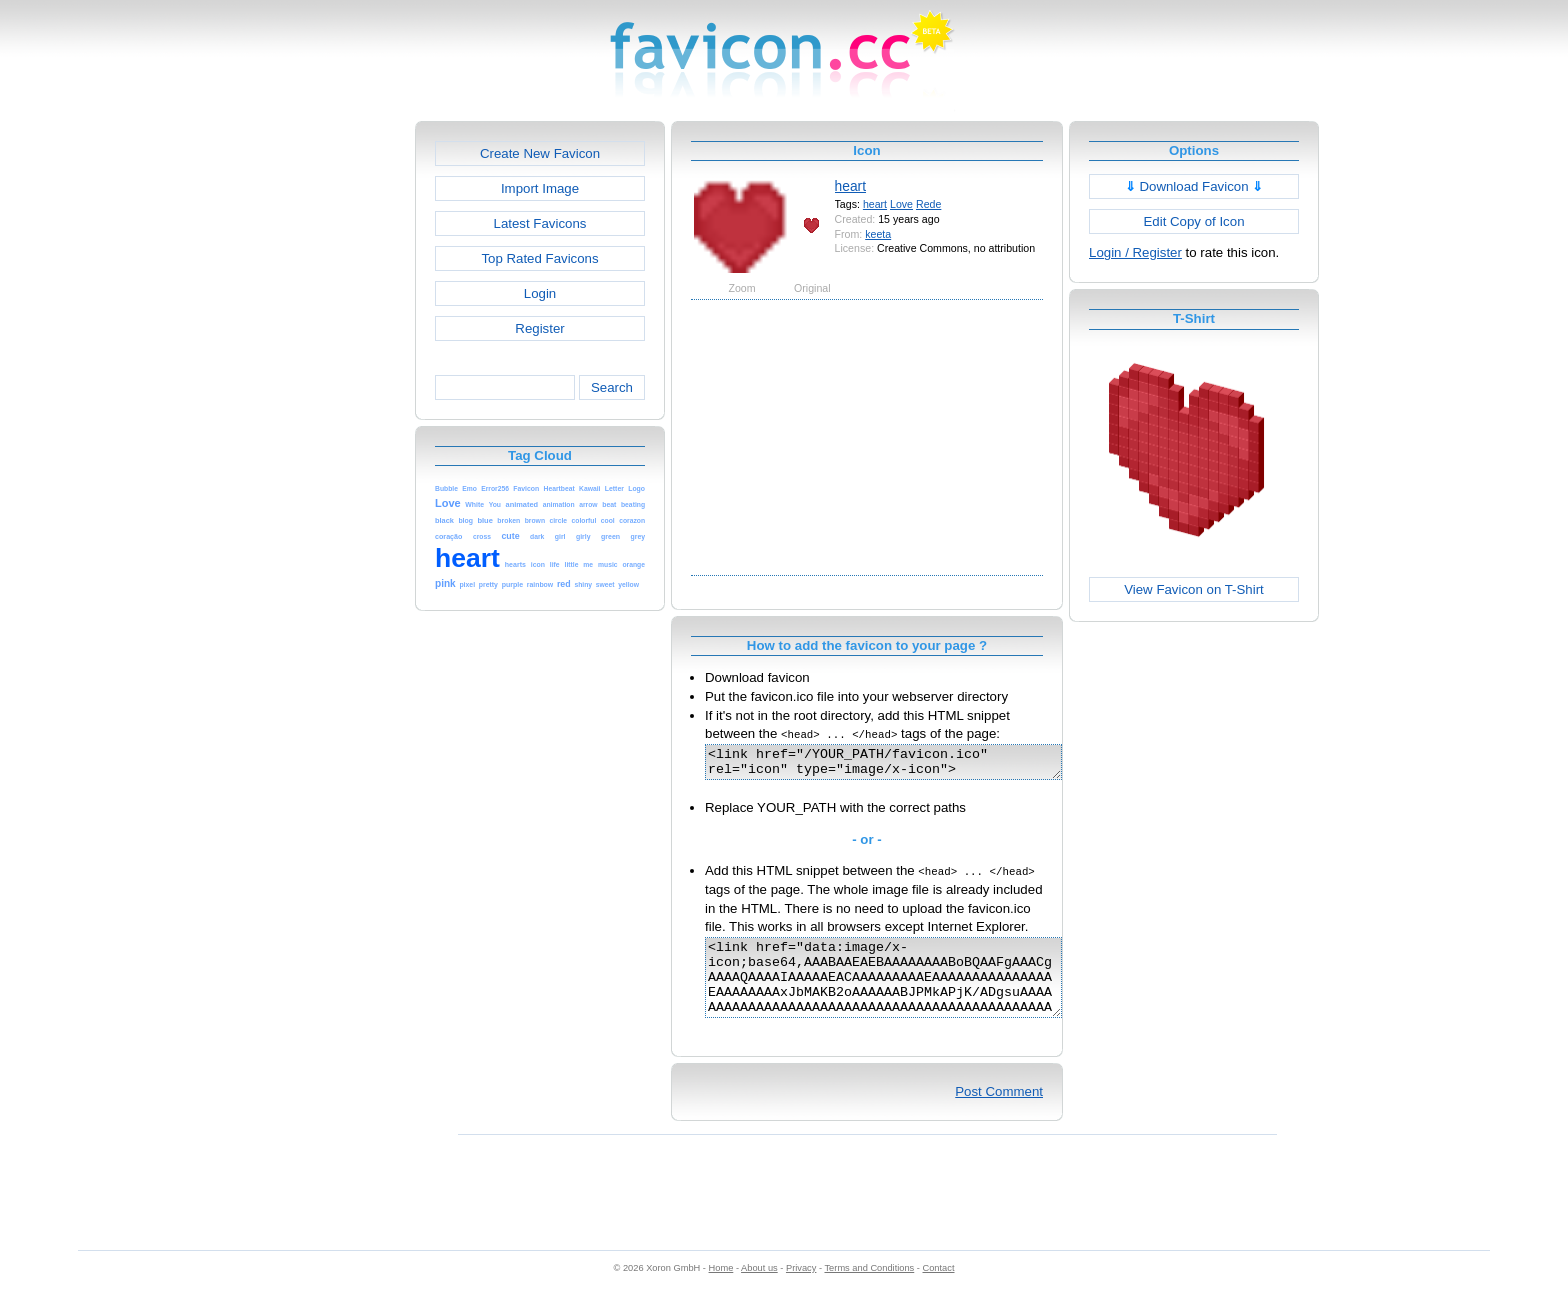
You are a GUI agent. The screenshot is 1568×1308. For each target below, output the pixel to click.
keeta (878, 234)
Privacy (801, 1289)
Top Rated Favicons (539, 258)
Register (539, 328)
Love (901, 204)
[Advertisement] (329, 421)
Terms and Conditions (869, 1289)
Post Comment (999, 1112)
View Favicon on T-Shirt (1194, 589)
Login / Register (1135, 252)
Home (721, 1289)
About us (759, 1289)
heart (850, 186)
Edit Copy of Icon (1193, 221)
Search (612, 387)
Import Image (540, 188)
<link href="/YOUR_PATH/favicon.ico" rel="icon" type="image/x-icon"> (904, 765)
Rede (928, 204)
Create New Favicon (540, 153)
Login (540, 293)
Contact (939, 1289)
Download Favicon (1194, 186)
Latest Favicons (540, 223)
